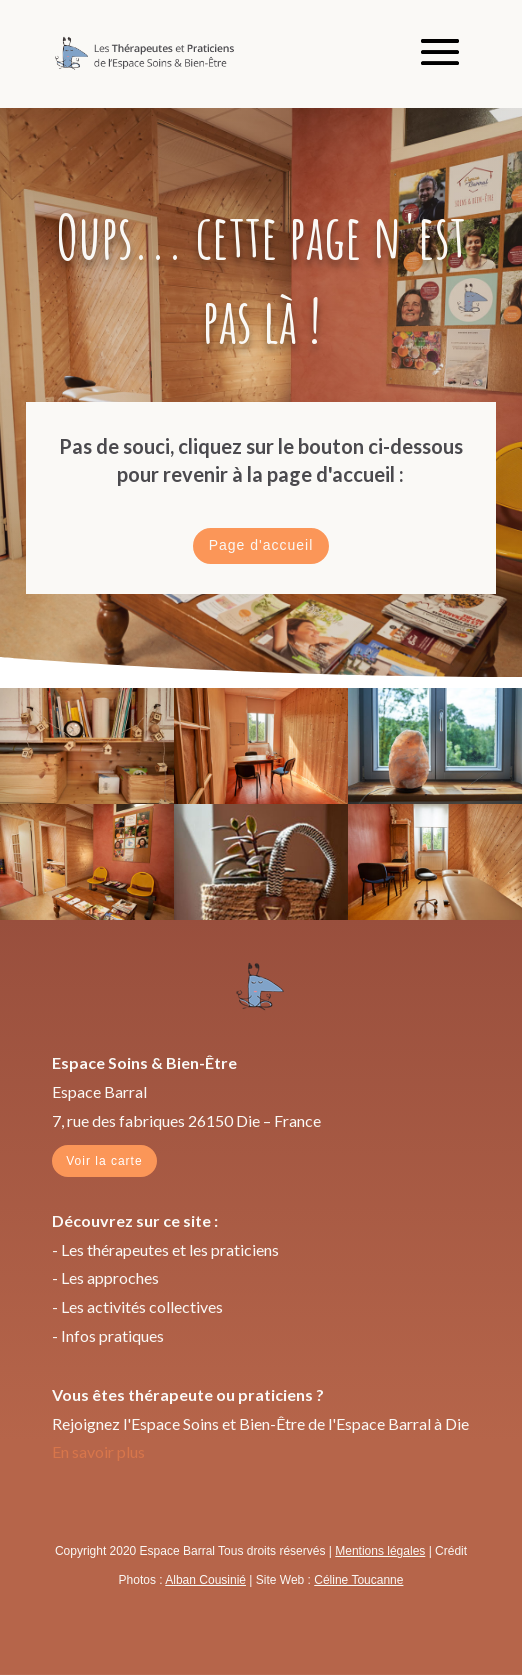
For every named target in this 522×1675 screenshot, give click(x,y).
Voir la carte (104, 1161)
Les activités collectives (142, 1306)
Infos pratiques (112, 1335)
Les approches (110, 1277)
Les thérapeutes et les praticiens (170, 1249)
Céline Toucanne (358, 1580)
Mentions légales (380, 1551)
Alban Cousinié (205, 1580)
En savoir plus (98, 1451)
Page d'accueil (261, 545)
